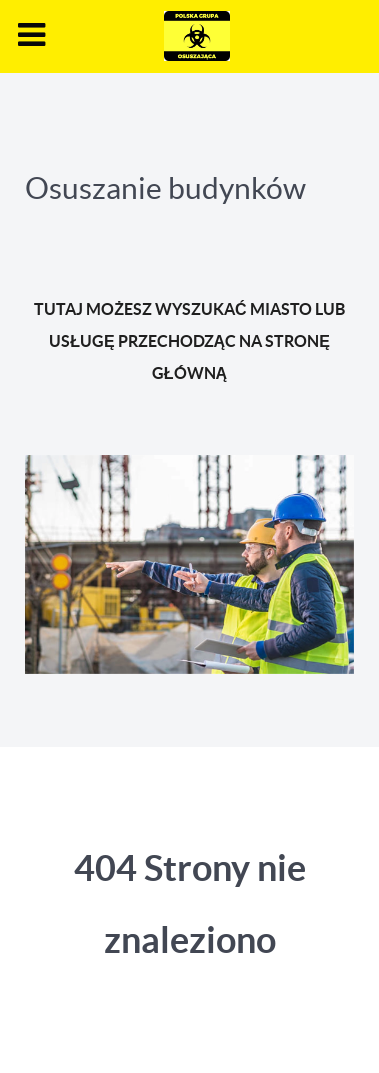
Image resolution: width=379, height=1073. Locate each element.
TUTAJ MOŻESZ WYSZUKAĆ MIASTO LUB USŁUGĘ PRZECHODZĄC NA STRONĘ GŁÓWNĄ (189, 341)
